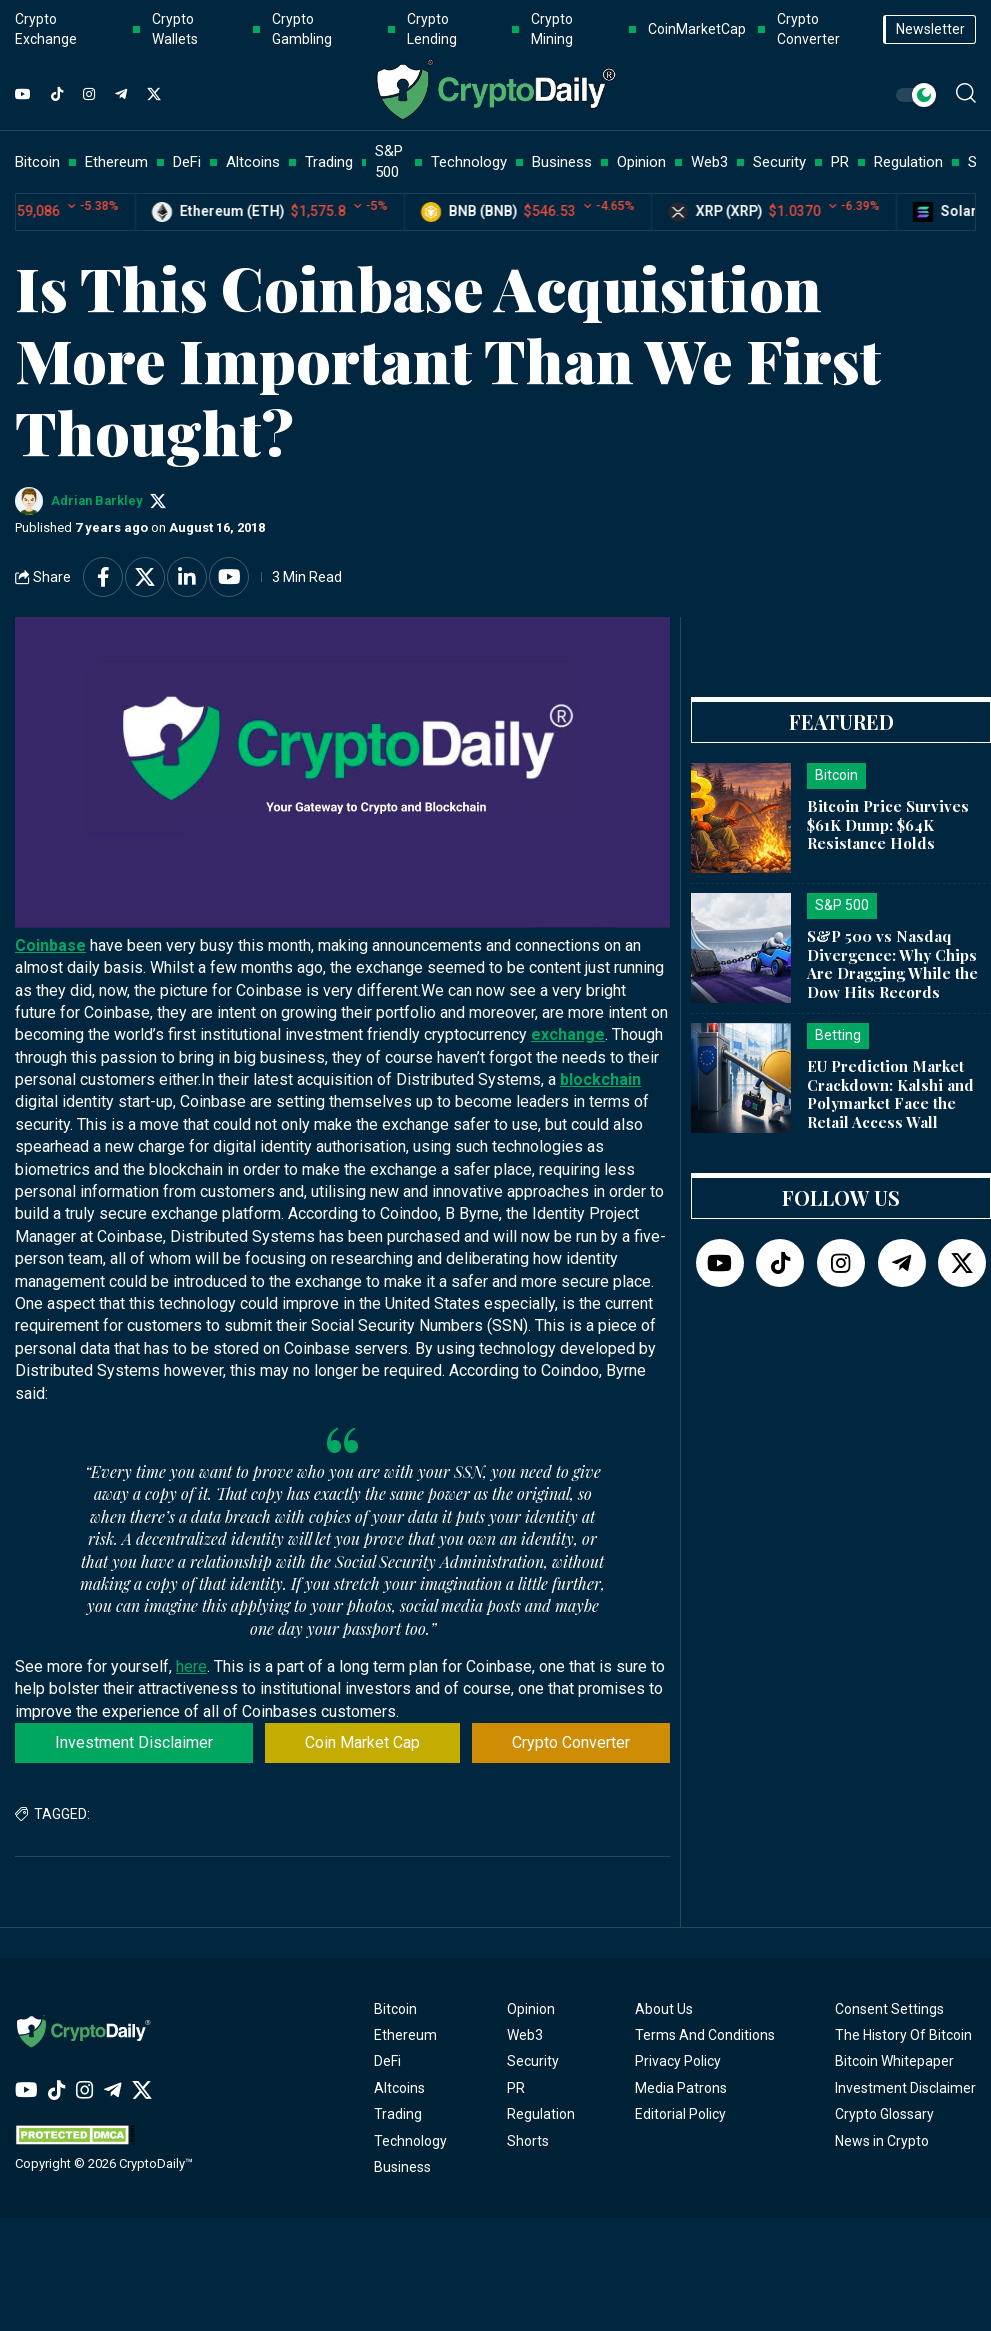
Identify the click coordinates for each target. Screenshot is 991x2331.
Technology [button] (469, 162)
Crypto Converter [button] (808, 29)
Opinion (531, 2009)
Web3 (525, 2035)
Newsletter (930, 29)
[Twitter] (154, 95)
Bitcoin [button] (37, 162)
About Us (664, 2009)
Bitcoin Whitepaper (894, 2061)
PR (516, 2088)
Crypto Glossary (884, 2114)
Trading (398, 2114)
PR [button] (840, 162)
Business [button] (562, 162)
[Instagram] (89, 95)
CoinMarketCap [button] (697, 29)
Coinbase (50, 945)
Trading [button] (329, 162)
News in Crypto (882, 2141)
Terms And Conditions (705, 2035)
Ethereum (405, 2035)
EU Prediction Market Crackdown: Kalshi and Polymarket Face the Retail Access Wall (890, 1094)
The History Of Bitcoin (903, 2035)
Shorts (528, 2141)
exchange (568, 1034)
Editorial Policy (680, 2114)
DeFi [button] (187, 162)
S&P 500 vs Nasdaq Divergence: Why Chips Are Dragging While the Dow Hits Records (892, 964)
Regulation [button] (908, 162)
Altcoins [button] (253, 162)
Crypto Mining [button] (552, 29)
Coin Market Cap (362, 1742)
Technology (410, 2141)
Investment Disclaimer (134, 1742)
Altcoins (399, 2088)
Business (402, 2167)
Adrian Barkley (96, 500)
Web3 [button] (709, 162)
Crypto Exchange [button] (46, 29)
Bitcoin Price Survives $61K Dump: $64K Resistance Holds (888, 825)
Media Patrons (681, 2088)
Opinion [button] (641, 162)
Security (533, 2061)
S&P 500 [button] (389, 161)
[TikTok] (57, 95)
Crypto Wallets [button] (175, 29)
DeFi (387, 2061)
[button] (966, 93)
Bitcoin (395, 2009)
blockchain (600, 1079)
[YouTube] (23, 95)
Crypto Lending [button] (432, 29)
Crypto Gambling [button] (302, 29)
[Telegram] (121, 95)
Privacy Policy (678, 2061)
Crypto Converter (571, 1742)
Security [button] (779, 162)
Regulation (541, 2114)
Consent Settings (889, 2009)
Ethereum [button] (116, 162)
